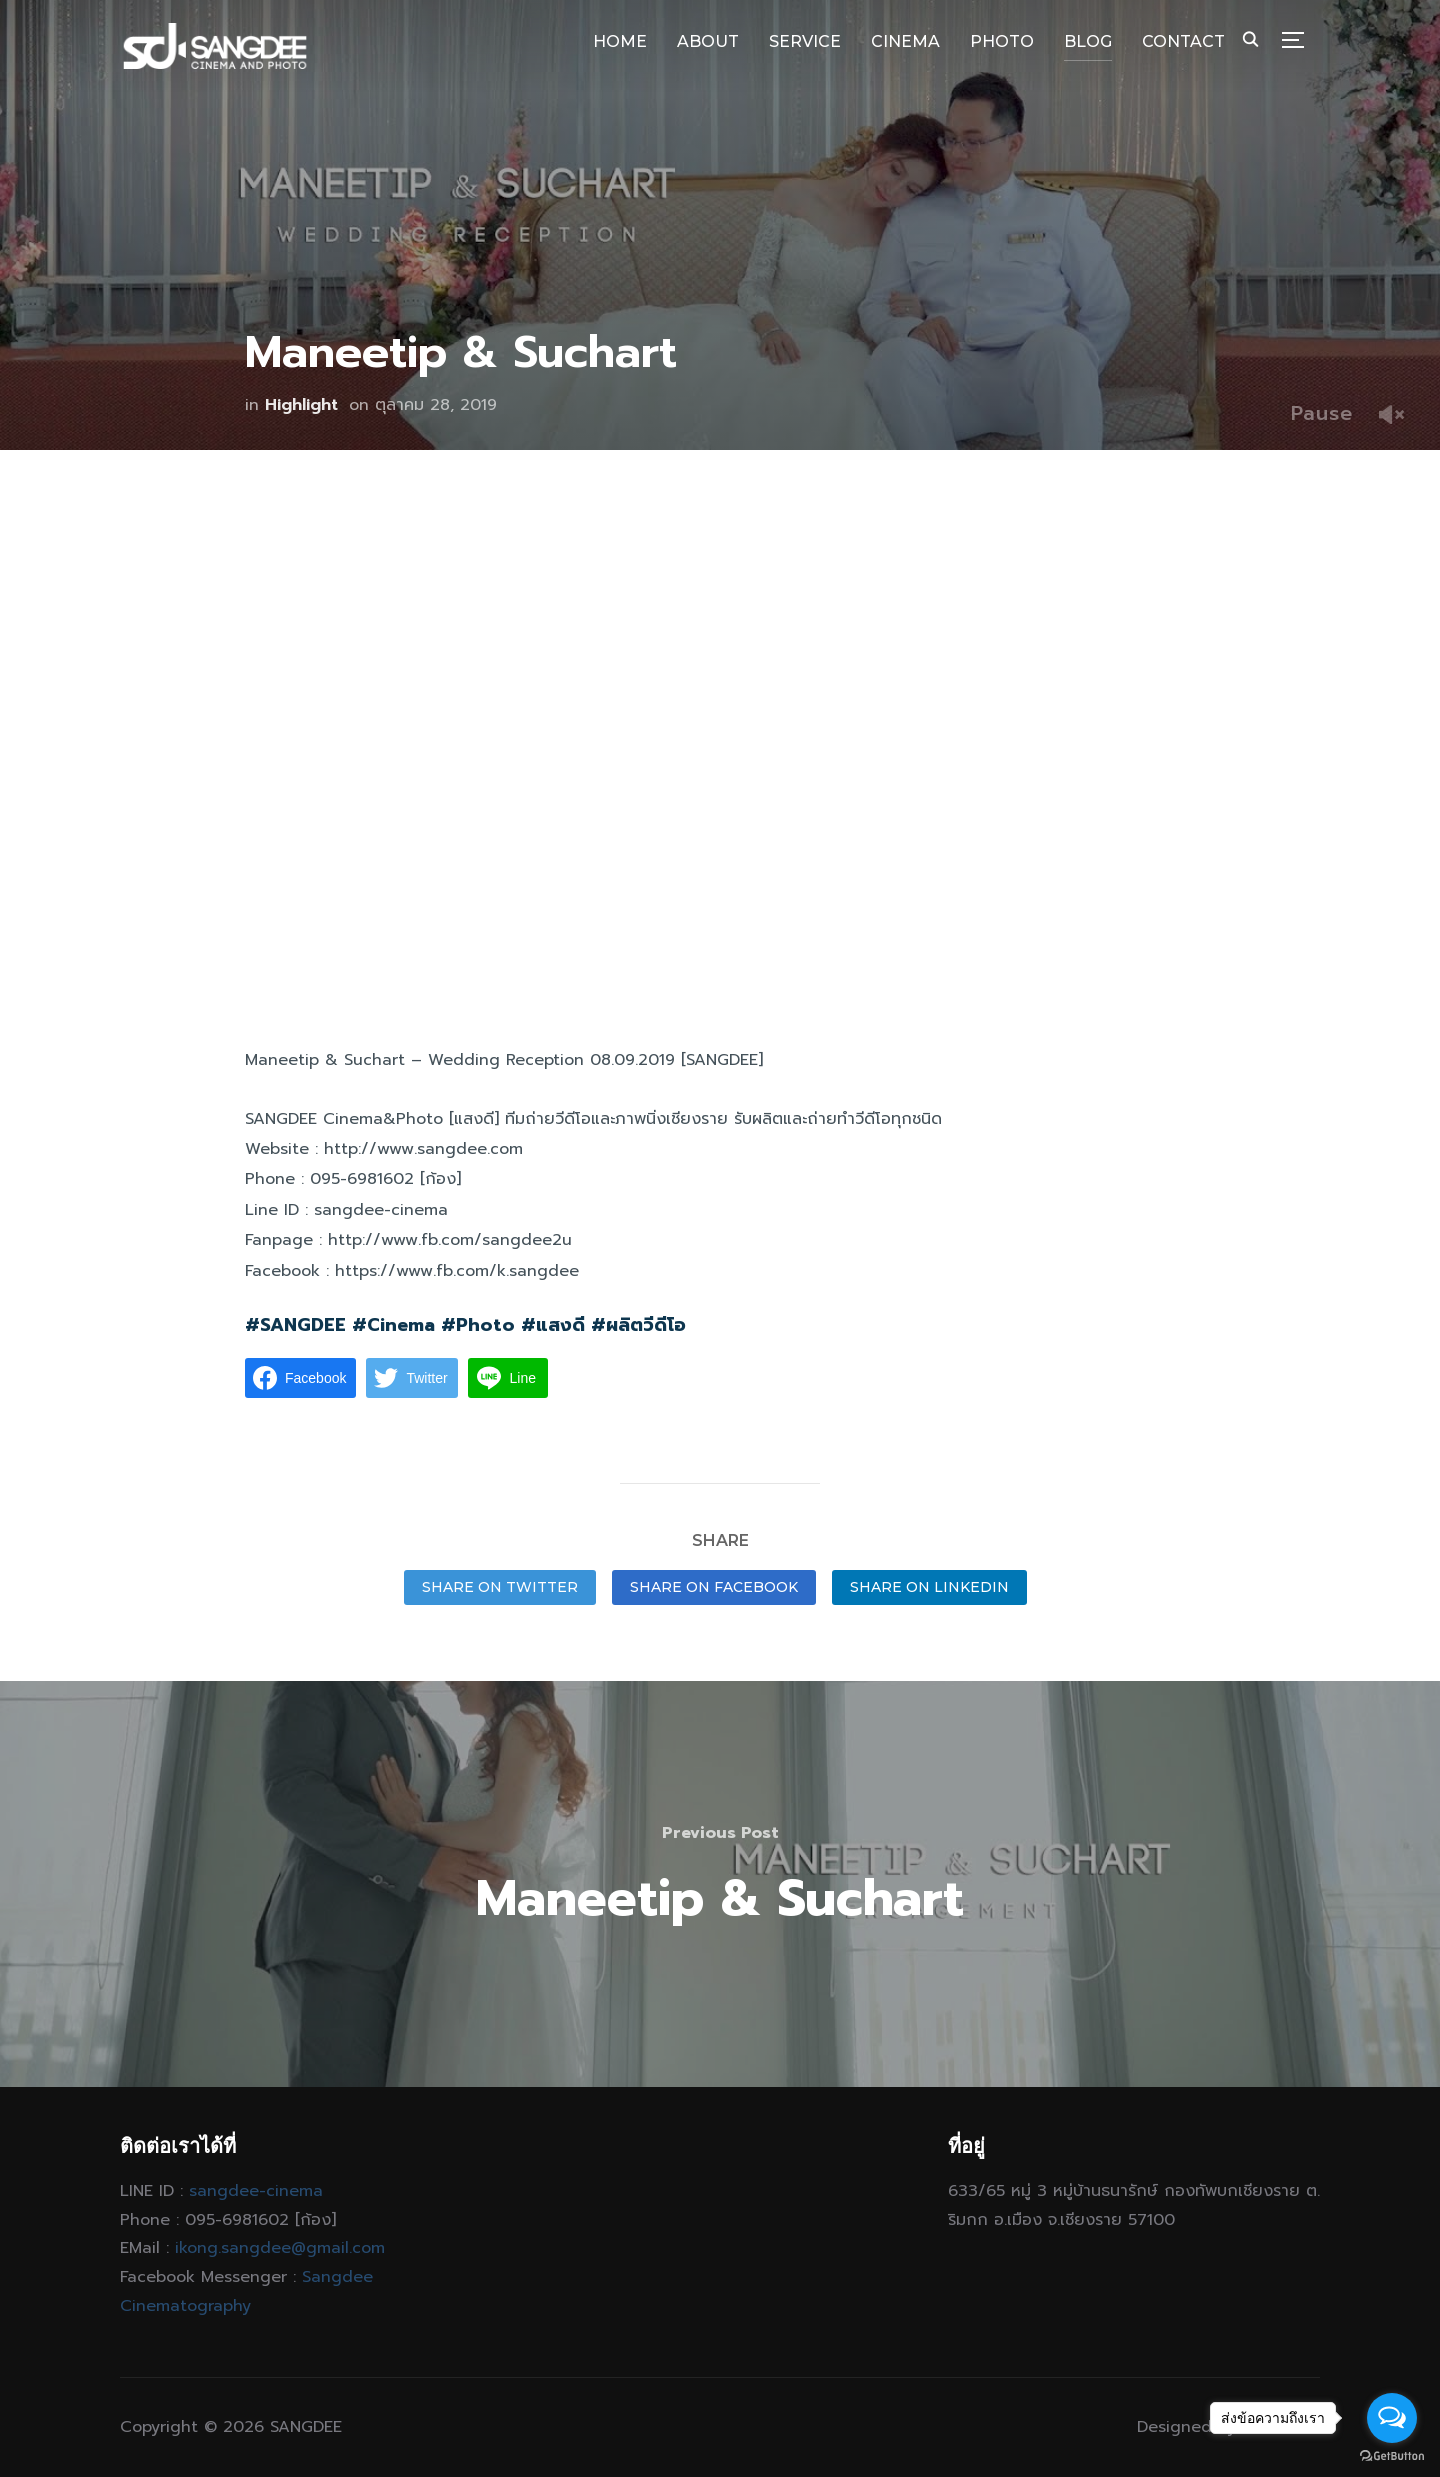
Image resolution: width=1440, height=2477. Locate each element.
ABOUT (708, 41)
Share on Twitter (500, 1587)
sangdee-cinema (256, 2191)
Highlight (301, 405)
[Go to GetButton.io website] (1392, 2456)
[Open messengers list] (1392, 2418)
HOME (620, 41)
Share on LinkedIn (929, 1587)
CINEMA (905, 41)
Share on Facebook (714, 1587)
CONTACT (1183, 41)
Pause (1322, 413)
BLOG (1088, 41)
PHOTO (1002, 41)
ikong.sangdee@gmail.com (280, 2248)
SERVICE (805, 41)
